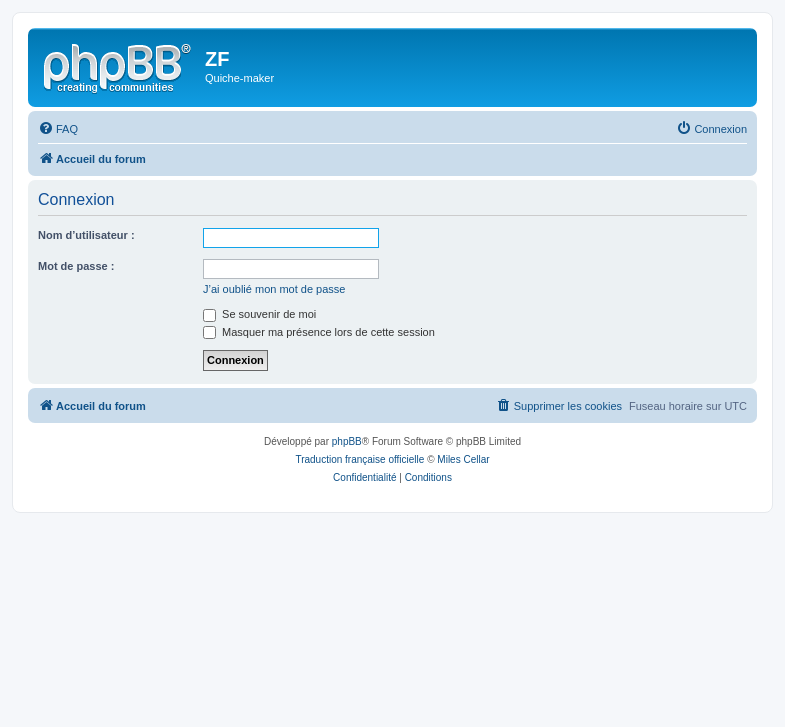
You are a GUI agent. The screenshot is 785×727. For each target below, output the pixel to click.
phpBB (347, 441)
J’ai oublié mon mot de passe (274, 289)
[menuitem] (58, 129)
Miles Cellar (463, 459)
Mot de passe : (76, 266)
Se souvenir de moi (259, 314)
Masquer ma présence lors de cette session (319, 332)
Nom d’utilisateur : (86, 235)
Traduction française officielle (359, 459)
